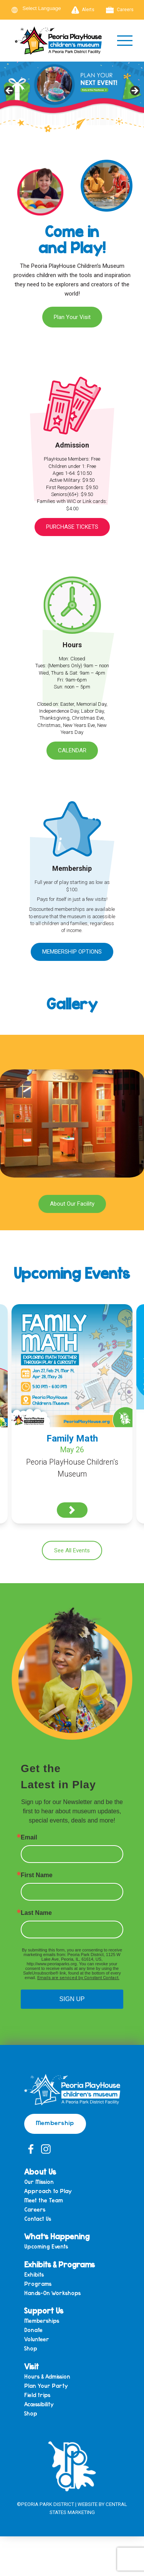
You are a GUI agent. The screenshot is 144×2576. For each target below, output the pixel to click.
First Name (37, 1875)
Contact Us (37, 2219)
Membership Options (72, 951)
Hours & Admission (47, 2377)
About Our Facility (72, 1203)
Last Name (36, 1913)
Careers (120, 10)
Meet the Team (43, 2200)
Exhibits (34, 2275)
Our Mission (39, 2182)
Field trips (37, 2395)
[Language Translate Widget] (46, 8)
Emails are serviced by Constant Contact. (78, 1977)
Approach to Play (48, 2191)
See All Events (72, 1550)
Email (29, 1837)
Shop (30, 2348)
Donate (33, 2330)
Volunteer (36, 2339)
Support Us (43, 2310)
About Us (40, 2172)
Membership (55, 2122)
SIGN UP (72, 1999)
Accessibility (39, 2404)
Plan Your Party (46, 2386)
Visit (31, 2366)
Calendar (72, 750)
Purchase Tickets (72, 526)
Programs (37, 2284)
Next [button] (134, 91)
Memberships (41, 2321)
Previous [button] (9, 91)
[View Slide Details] (72, 93)
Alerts (83, 10)
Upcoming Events (46, 2247)
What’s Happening (56, 2236)
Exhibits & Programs (59, 2264)
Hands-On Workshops (52, 2293)
